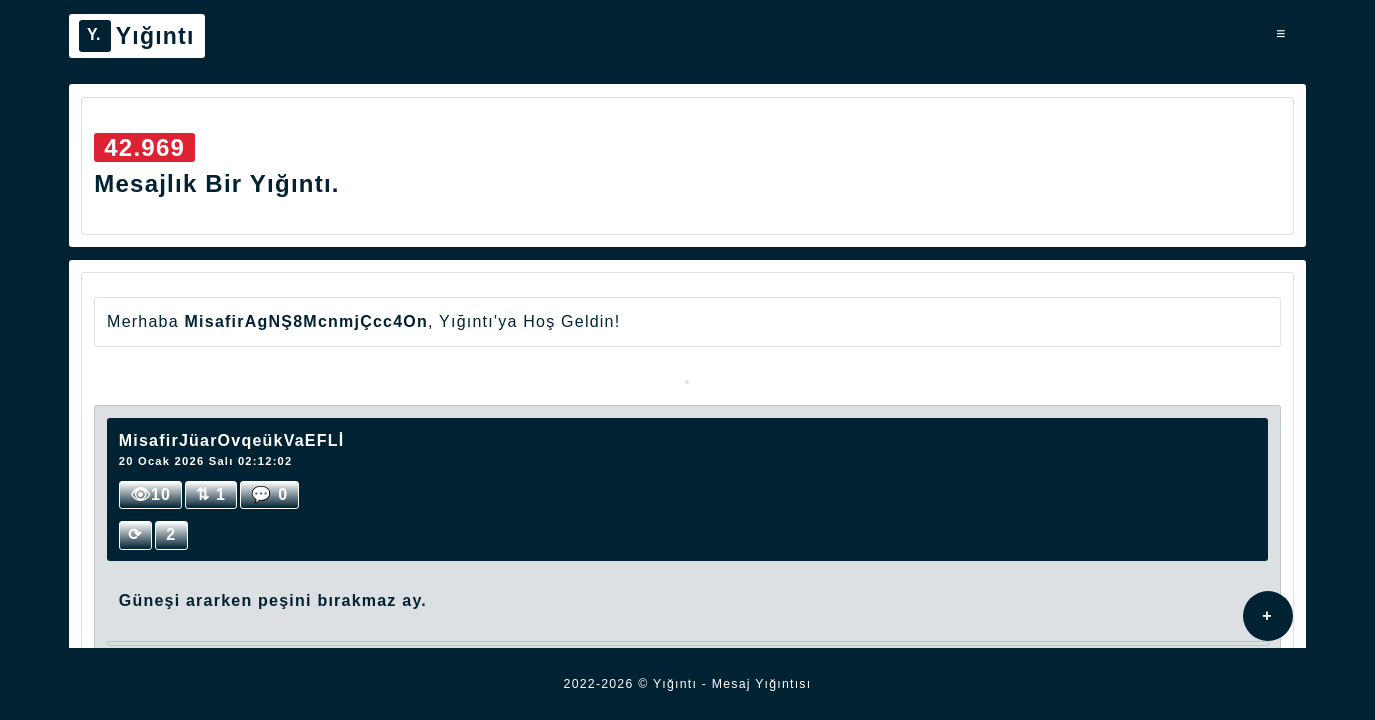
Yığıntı (137, 36)
